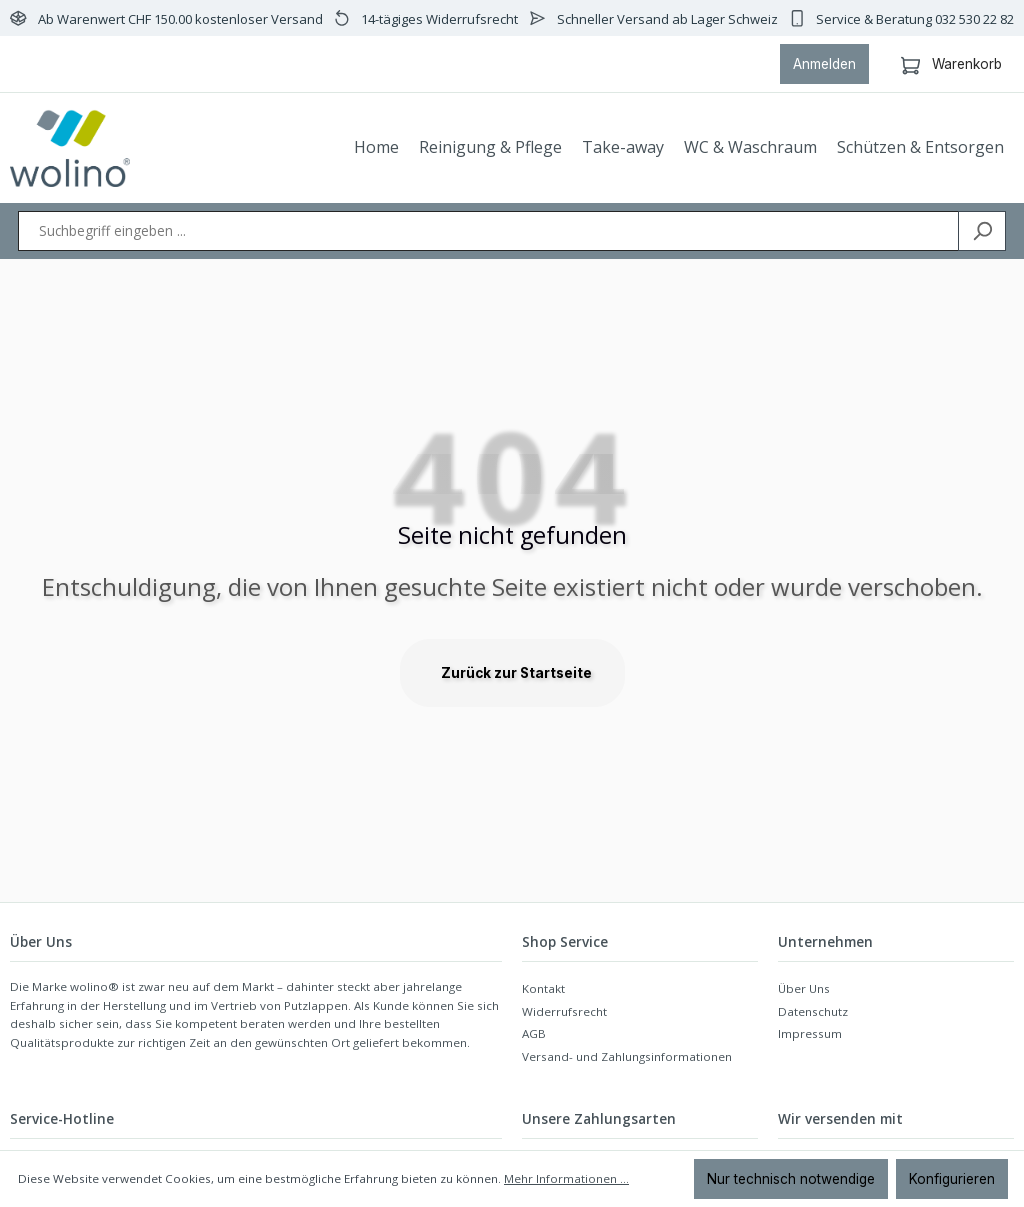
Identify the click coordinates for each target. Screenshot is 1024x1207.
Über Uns (804, 988)
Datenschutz (813, 1011)
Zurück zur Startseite (516, 673)
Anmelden (824, 64)
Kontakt (543, 988)
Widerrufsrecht (564, 1011)
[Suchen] (982, 231)
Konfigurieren (952, 1179)
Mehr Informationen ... (566, 1178)
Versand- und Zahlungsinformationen (627, 1056)
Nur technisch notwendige (791, 1179)
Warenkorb (951, 61)
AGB (534, 1033)
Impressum (810, 1033)
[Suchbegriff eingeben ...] (488, 231)
